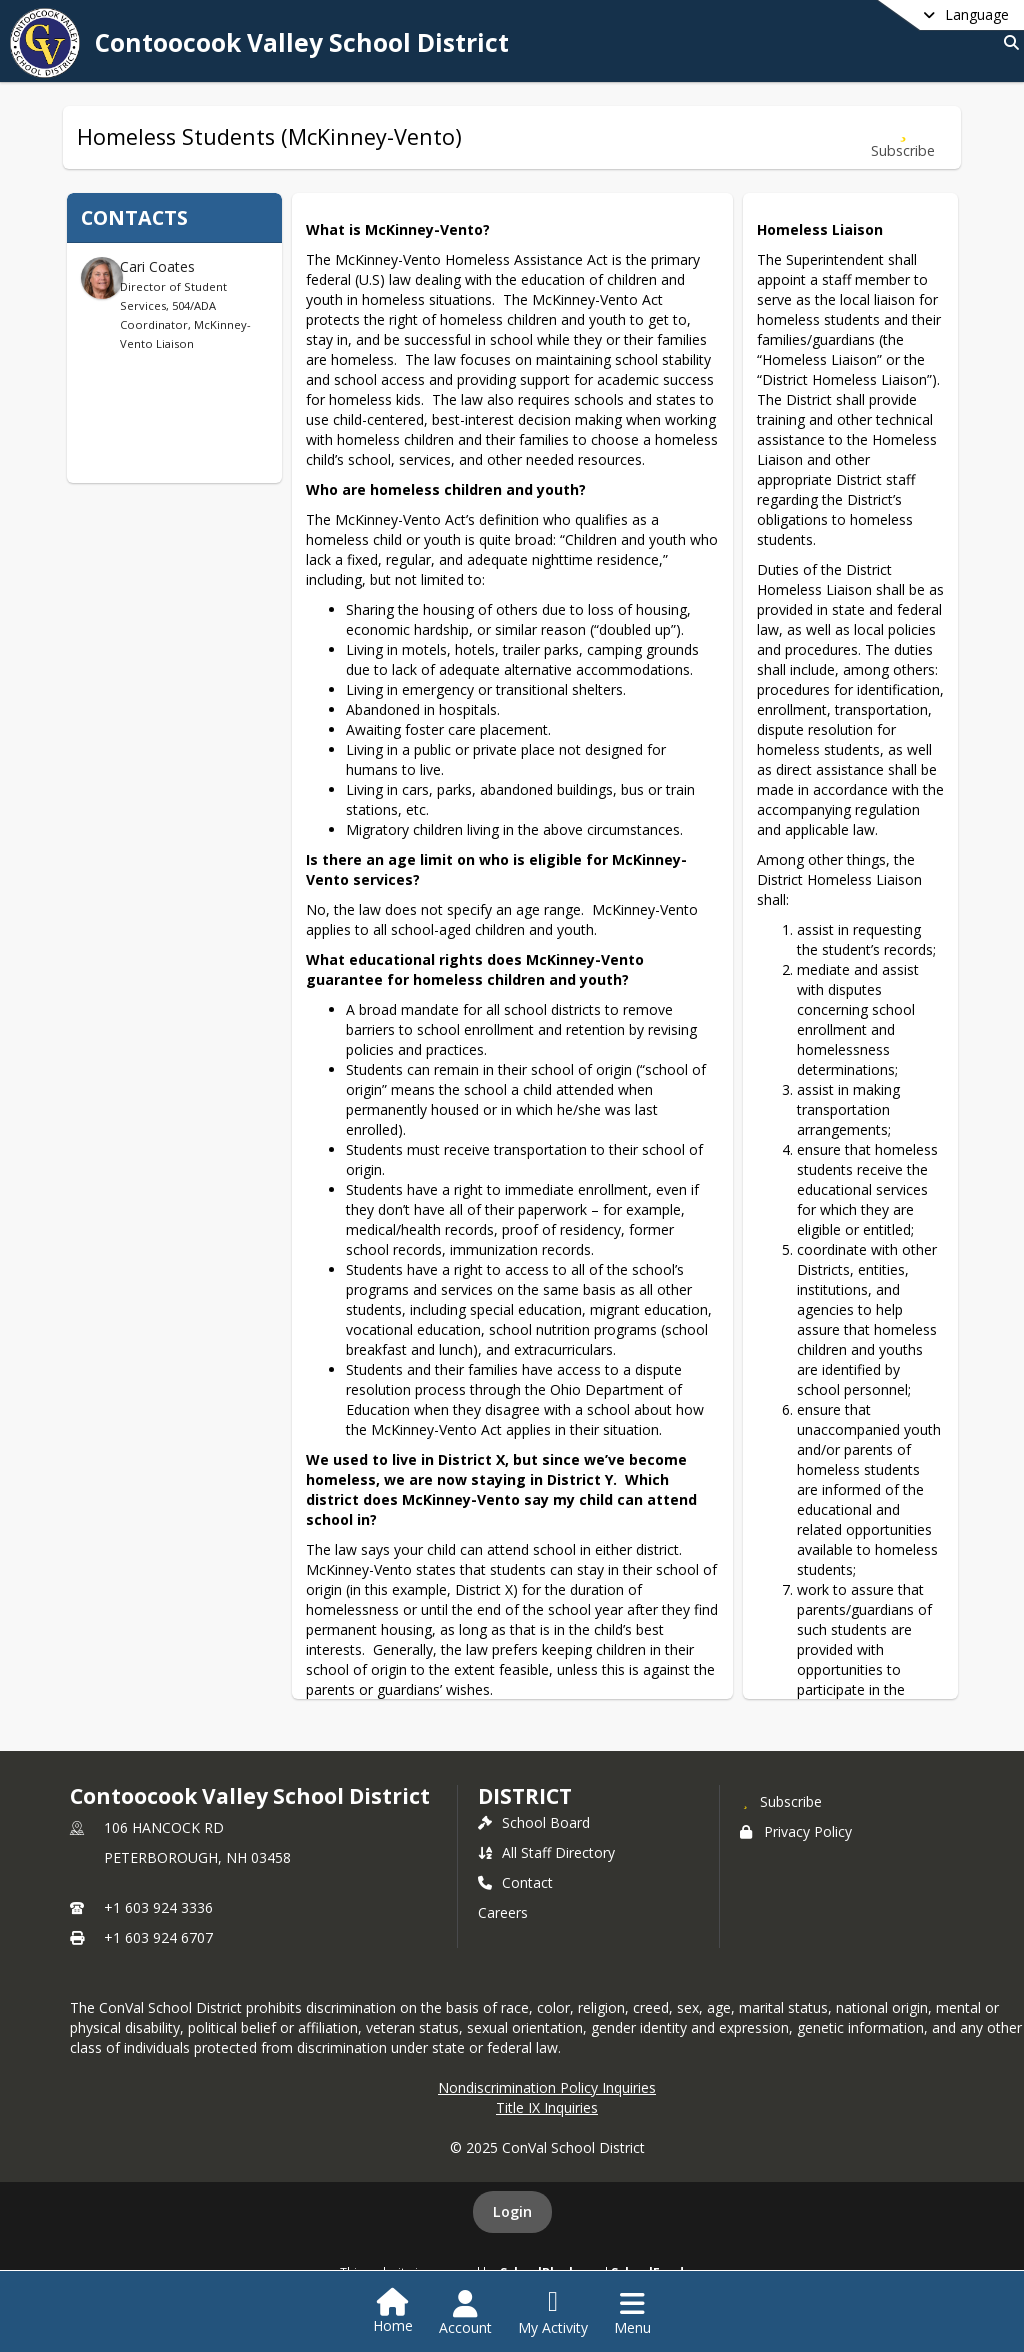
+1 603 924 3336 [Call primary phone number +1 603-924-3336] (158, 1907)
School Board (534, 1822)
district (525, 1796)
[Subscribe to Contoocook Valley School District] (781, 1801)
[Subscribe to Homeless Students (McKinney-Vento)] (903, 137)
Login (512, 2211)
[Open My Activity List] (553, 2313)
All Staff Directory (546, 1852)
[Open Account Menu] (465, 2313)
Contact (515, 1882)
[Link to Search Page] (1007, 42)
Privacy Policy (796, 1831)
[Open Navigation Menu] (632, 2313)
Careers (503, 1912)
